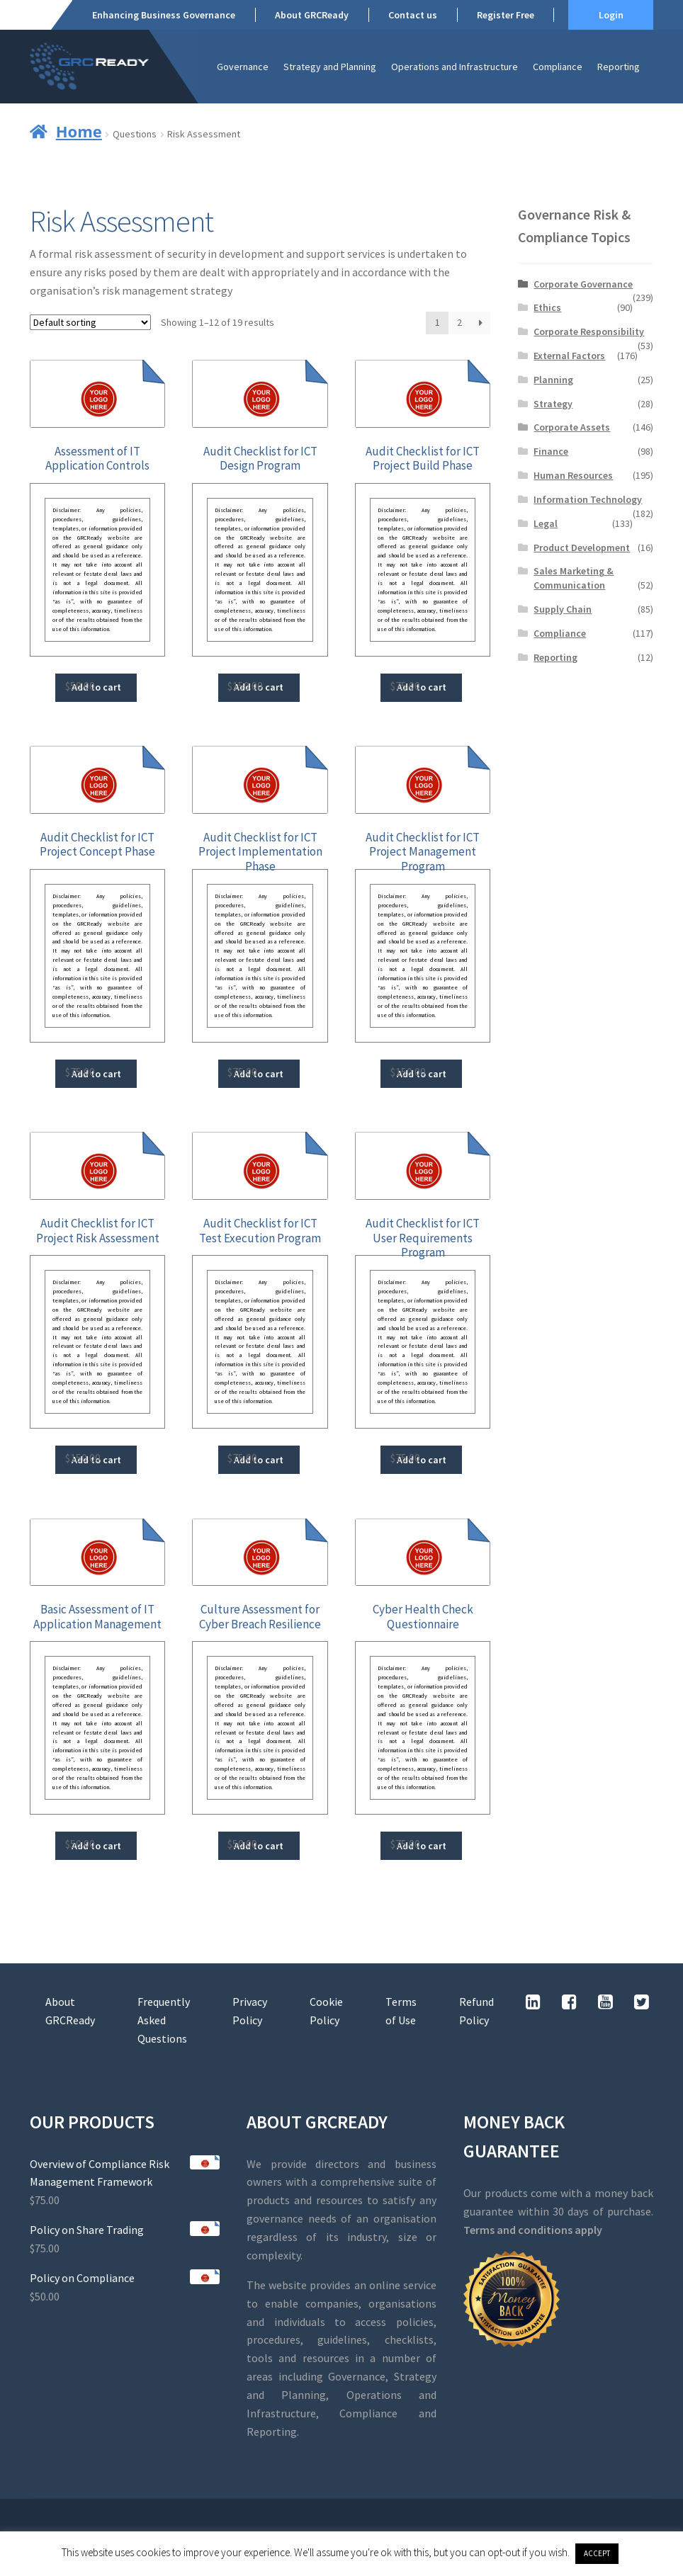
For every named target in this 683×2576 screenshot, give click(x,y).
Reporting (618, 66)
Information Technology (588, 499)
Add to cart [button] (96, 687)
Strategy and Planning (329, 66)
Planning (553, 379)
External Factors (569, 355)
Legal (546, 523)
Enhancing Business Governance (163, 14)
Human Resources (573, 475)
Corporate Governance (583, 284)
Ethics (547, 307)
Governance (243, 66)
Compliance (557, 66)
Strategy (553, 403)
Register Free (505, 14)
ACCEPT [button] (597, 2553)
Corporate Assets (572, 427)
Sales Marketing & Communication (574, 577)
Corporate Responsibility (589, 331)
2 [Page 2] (459, 322)
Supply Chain (563, 609)
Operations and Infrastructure (454, 66)
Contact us (412, 14)
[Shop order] (90, 322)
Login (611, 14)
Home (79, 131)
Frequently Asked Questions (163, 2020)
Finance (551, 451)
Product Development (582, 547)
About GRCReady (312, 14)
